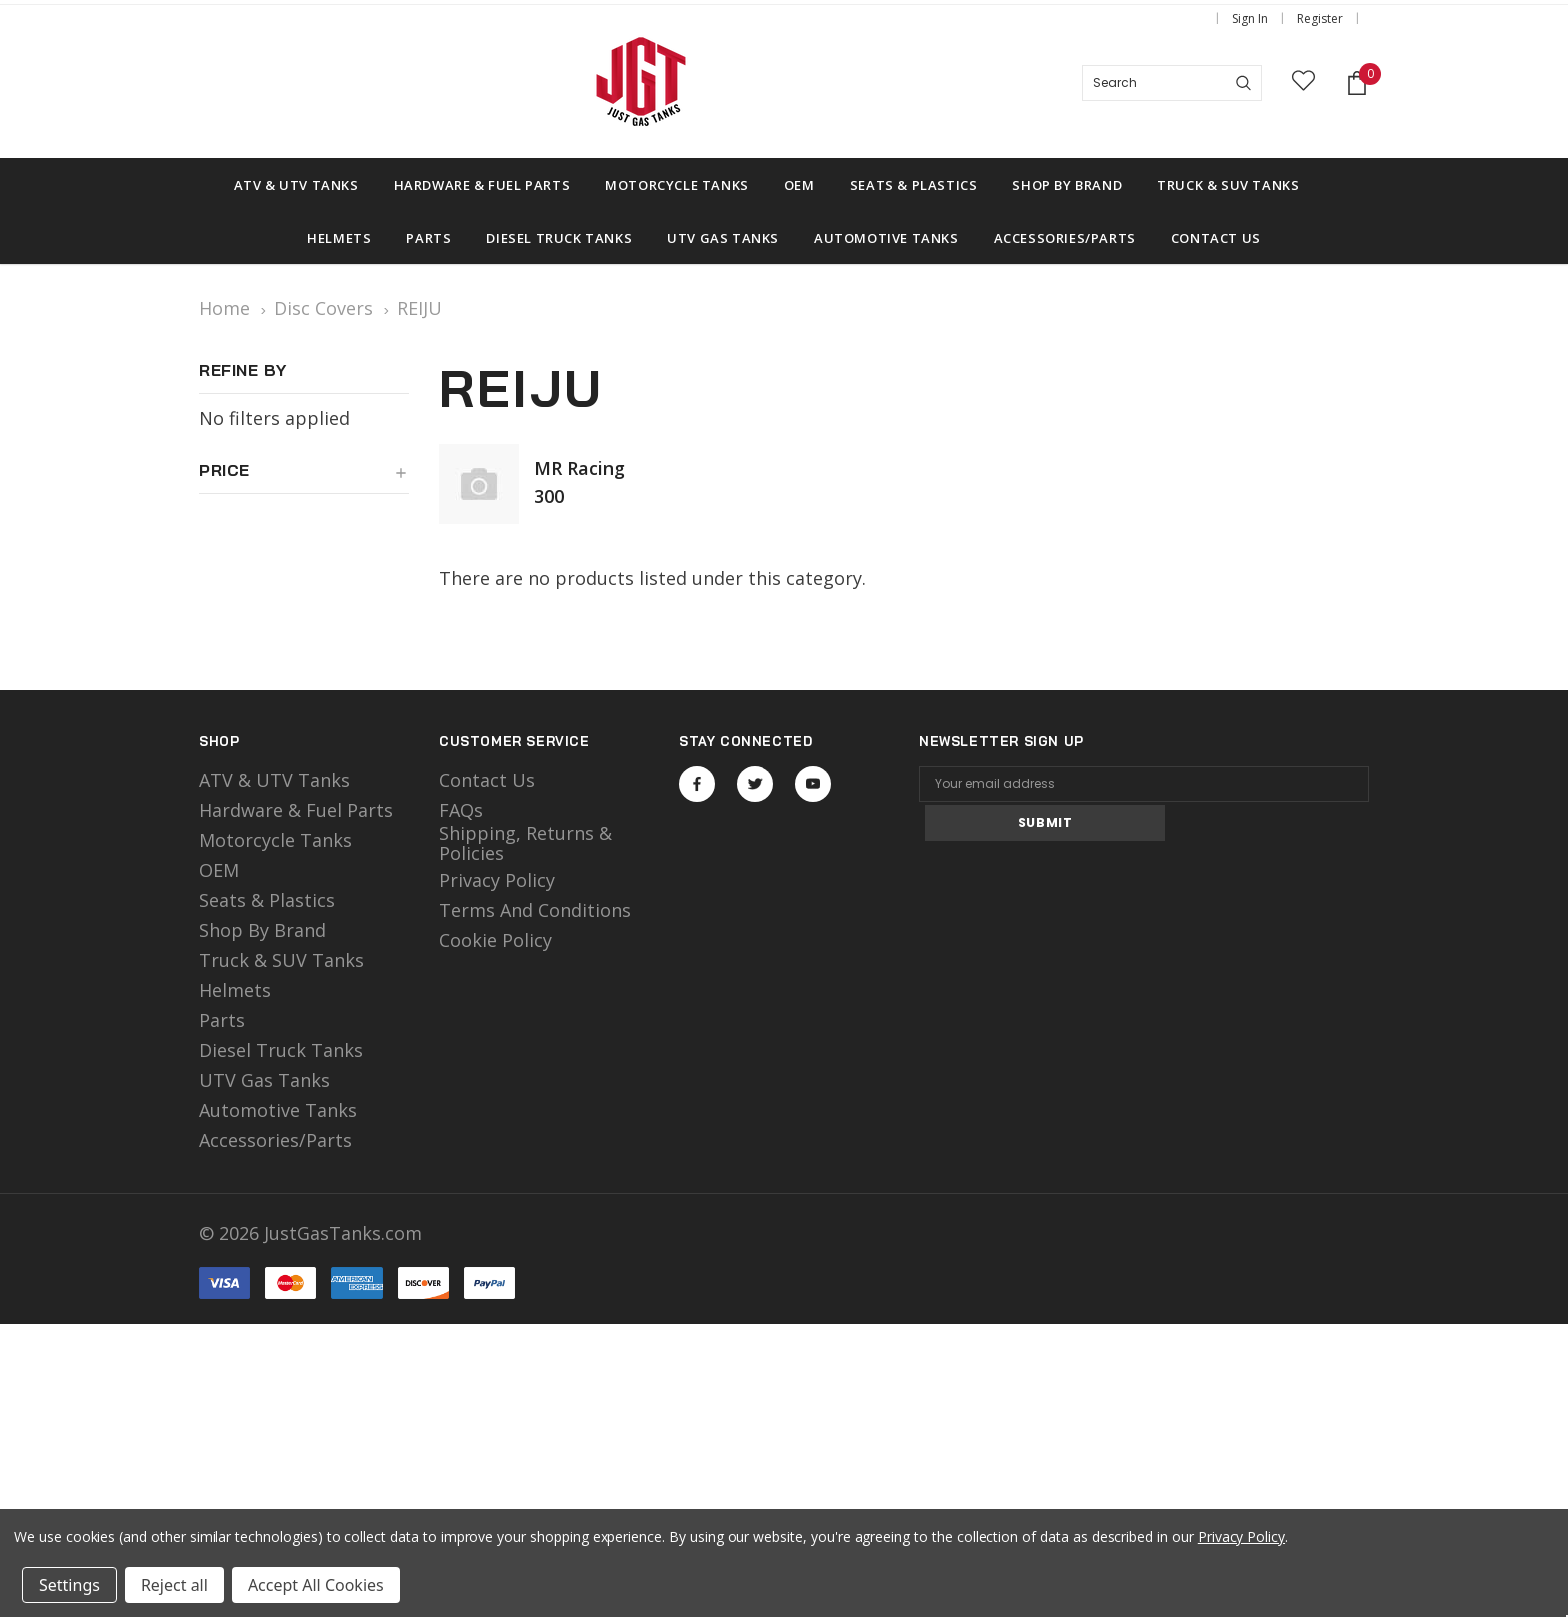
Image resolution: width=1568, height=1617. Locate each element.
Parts (222, 1020)
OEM (219, 870)
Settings (69, 1585)
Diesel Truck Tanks (281, 1050)
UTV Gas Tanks (264, 1080)
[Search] (1243, 83)
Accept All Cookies (316, 1585)
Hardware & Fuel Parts (296, 810)
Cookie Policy (495, 940)
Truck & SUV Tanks (281, 960)
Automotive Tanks (278, 1110)
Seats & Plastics (267, 900)
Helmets (235, 990)
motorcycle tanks (275, 840)
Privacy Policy (497, 880)
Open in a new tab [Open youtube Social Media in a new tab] (813, 784)
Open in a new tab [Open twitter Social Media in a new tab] (755, 784)
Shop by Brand (262, 930)
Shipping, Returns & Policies (525, 843)
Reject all (174, 1585)
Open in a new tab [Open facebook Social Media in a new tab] (697, 784)
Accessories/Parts (275, 1140)
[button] (304, 478)
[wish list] (1303, 83)
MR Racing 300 (579, 482)
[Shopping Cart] (1357, 83)
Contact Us (487, 780)
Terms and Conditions (535, 910)
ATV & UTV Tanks (274, 780)
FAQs (461, 810)
